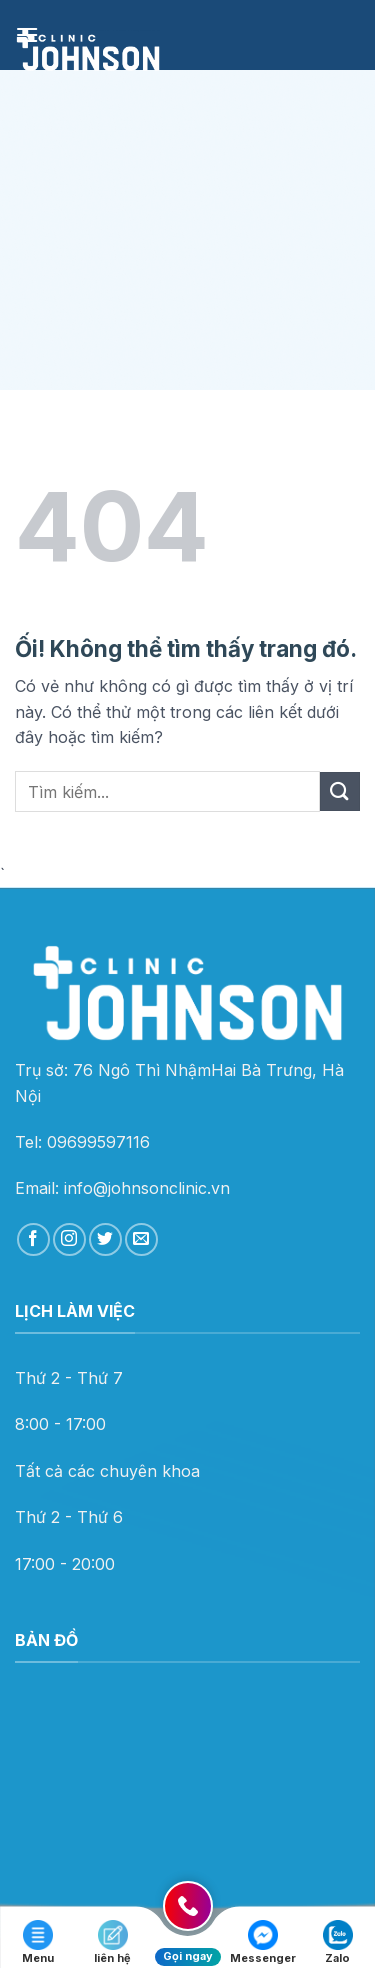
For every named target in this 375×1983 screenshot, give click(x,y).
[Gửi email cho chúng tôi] (141, 1239)
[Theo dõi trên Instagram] (69, 1239)
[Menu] (27, 34)
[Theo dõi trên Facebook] (33, 1239)
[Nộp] (340, 791)
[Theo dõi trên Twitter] (105, 1239)
